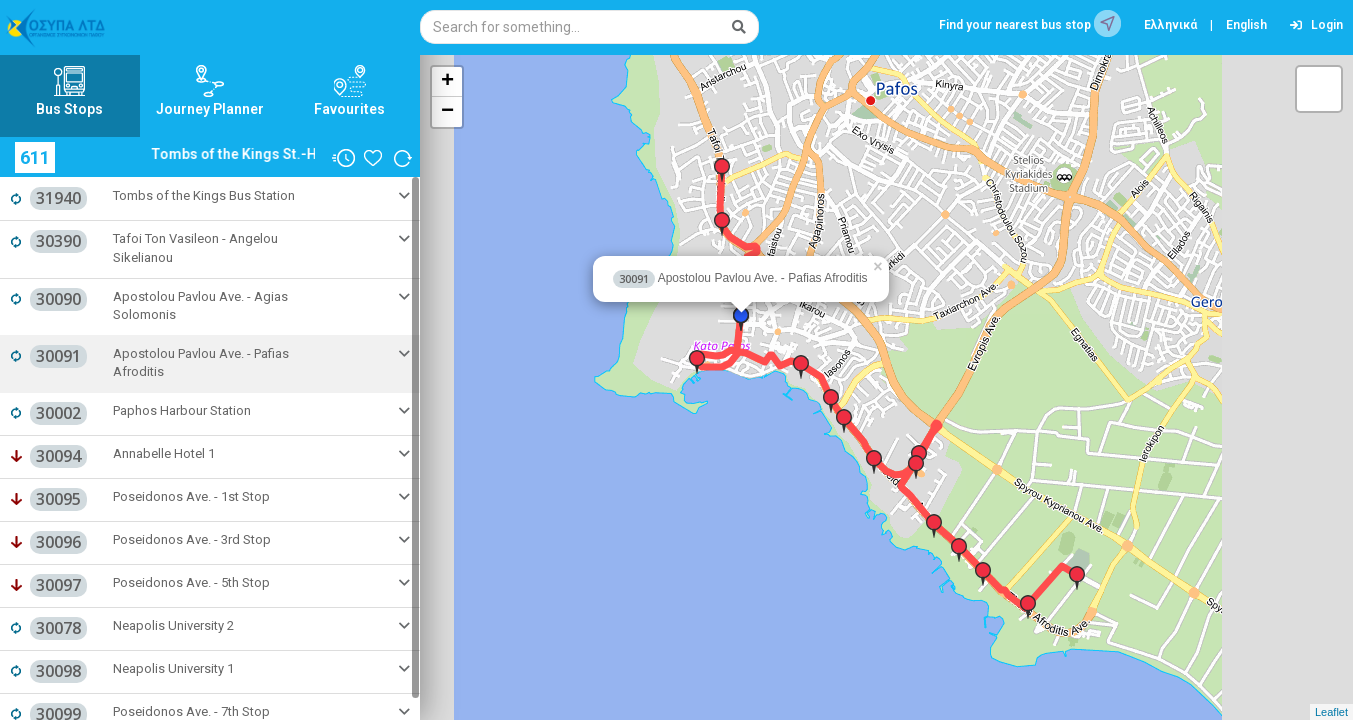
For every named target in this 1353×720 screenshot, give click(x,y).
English (1246, 25)
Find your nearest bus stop (1030, 23)
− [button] (447, 112)
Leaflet (1331, 712)
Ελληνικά (1170, 25)
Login (1316, 25)
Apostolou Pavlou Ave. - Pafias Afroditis (740, 278)
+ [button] (447, 82)
